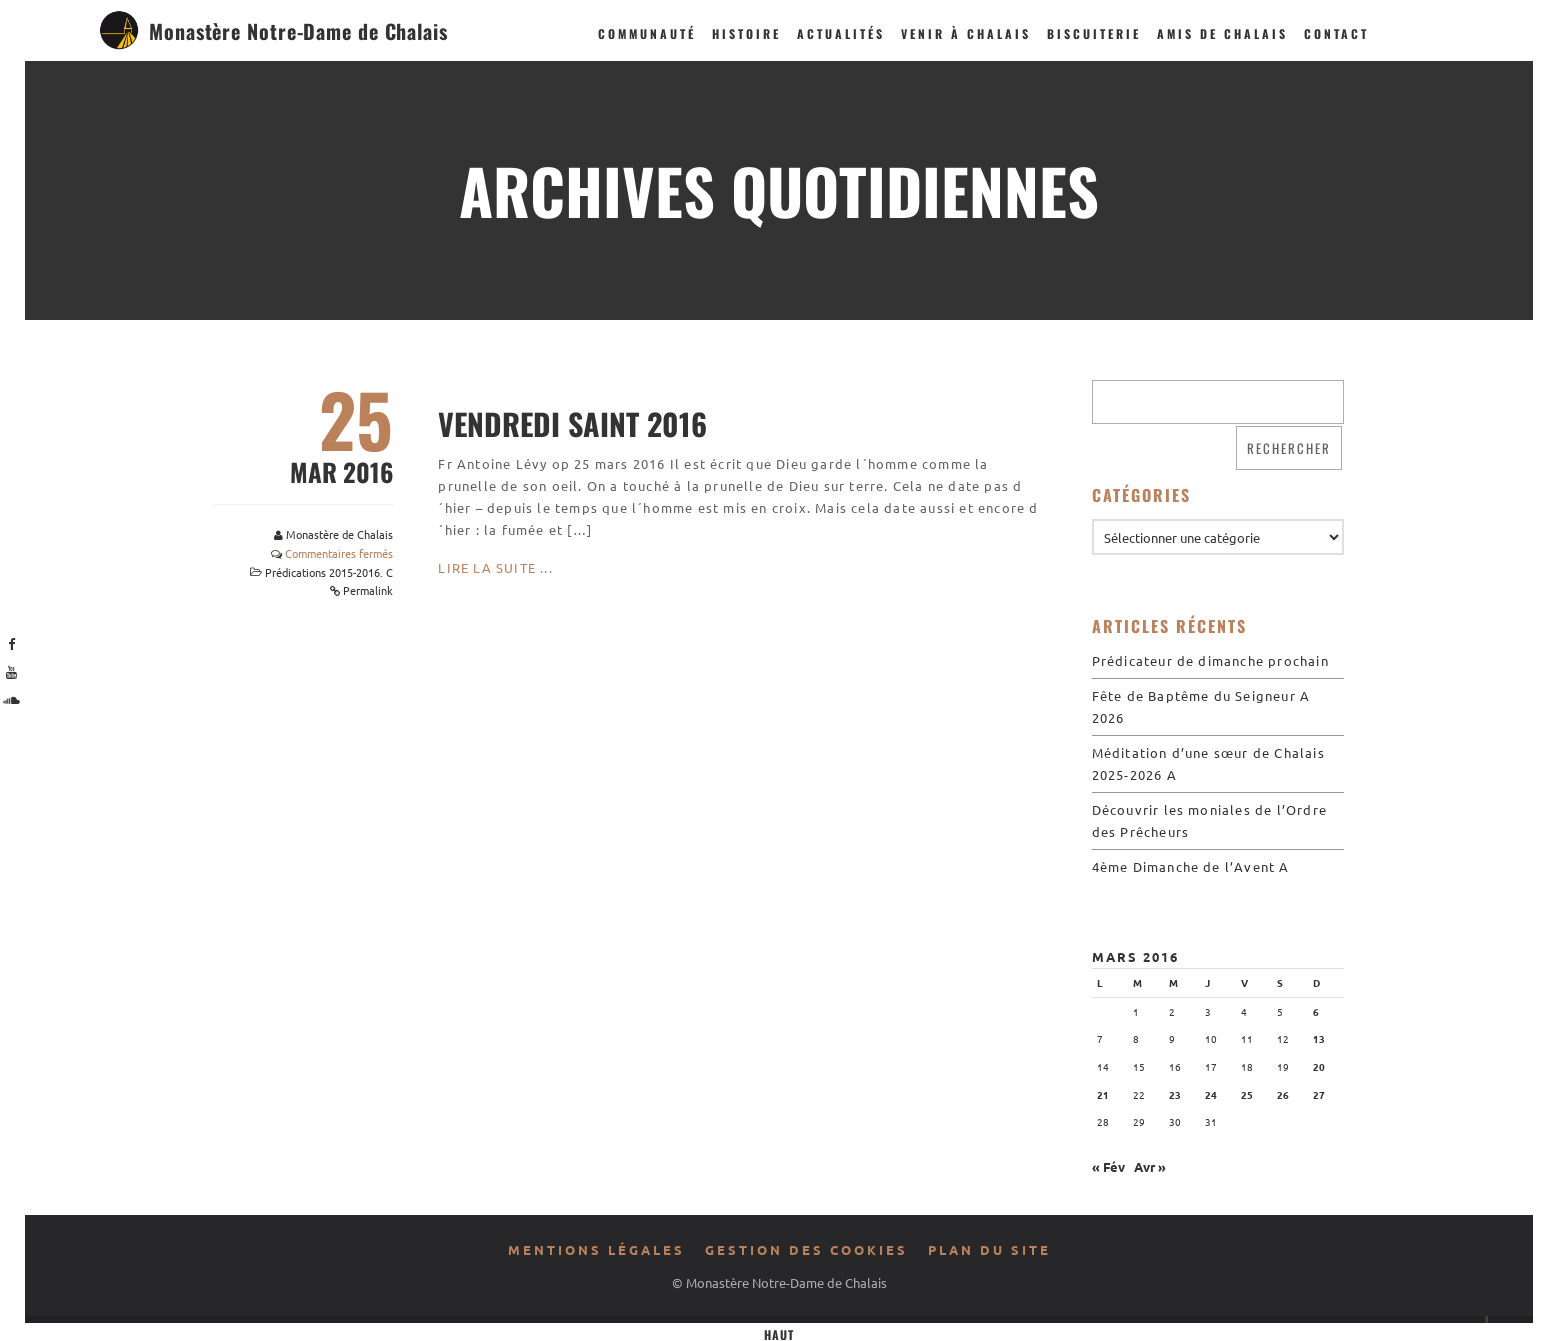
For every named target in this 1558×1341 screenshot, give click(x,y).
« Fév (1108, 1166)
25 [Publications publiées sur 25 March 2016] (1247, 1094)
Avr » (1150, 1166)
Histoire (746, 33)
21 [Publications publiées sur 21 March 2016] (1103, 1094)
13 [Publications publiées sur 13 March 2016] (1319, 1038)
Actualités (841, 33)
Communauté (647, 33)
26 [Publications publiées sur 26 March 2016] (1283, 1094)
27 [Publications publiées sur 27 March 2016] (1319, 1094)
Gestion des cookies (806, 1249)
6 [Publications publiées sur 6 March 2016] (1316, 1011)
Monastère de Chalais (339, 534)
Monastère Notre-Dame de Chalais (298, 31)
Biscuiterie (1094, 33)
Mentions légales (596, 1249)
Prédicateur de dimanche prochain (1210, 660)
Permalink (368, 590)
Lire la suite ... (495, 567)
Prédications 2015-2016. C (329, 572)
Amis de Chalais (1222, 33)
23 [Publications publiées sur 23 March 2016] (1175, 1094)
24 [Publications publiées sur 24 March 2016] (1211, 1094)
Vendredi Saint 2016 (572, 423)
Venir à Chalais (966, 33)
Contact (1336, 33)
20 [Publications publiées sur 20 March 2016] (1319, 1066)
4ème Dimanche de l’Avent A (1191, 866)
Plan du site (989, 1249)
